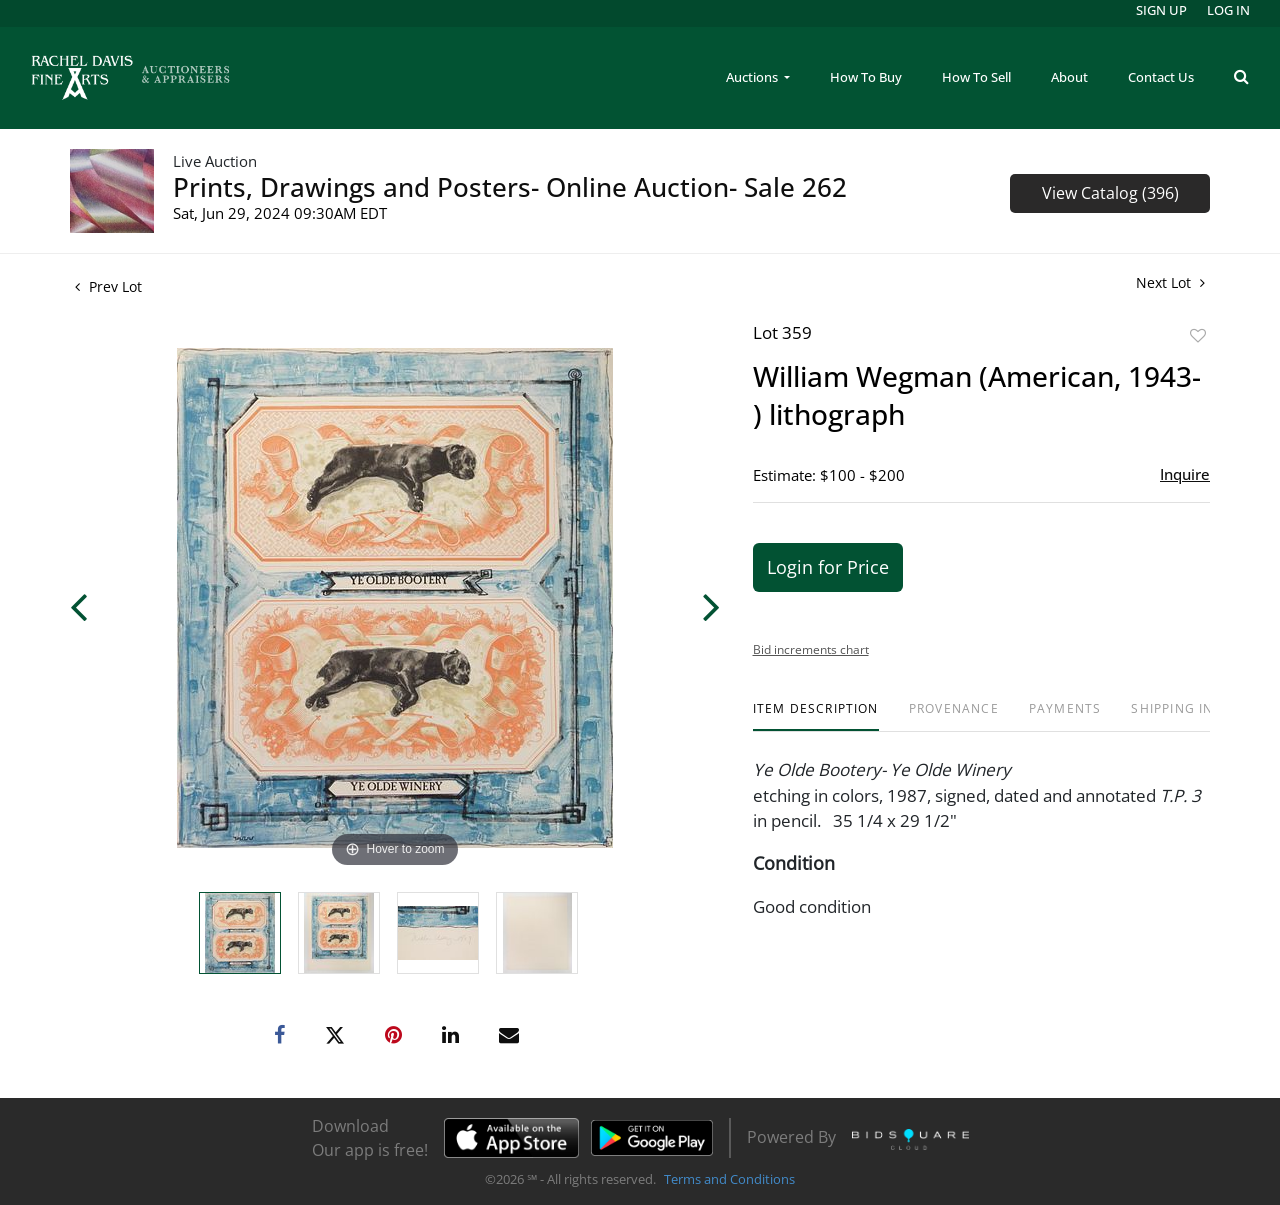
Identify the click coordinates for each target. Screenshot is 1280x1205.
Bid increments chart (811, 649)
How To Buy (866, 77)
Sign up (1161, 10)
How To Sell (976, 77)
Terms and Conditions (729, 1179)
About (1069, 77)
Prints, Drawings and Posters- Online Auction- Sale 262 (510, 187)
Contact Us (1161, 77)
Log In (1228, 10)
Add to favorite (1198, 335)
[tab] (816, 716)
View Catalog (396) (1110, 193)
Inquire (1185, 474)
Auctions (753, 77)
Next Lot (1170, 282)
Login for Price (828, 567)
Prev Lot (108, 286)
